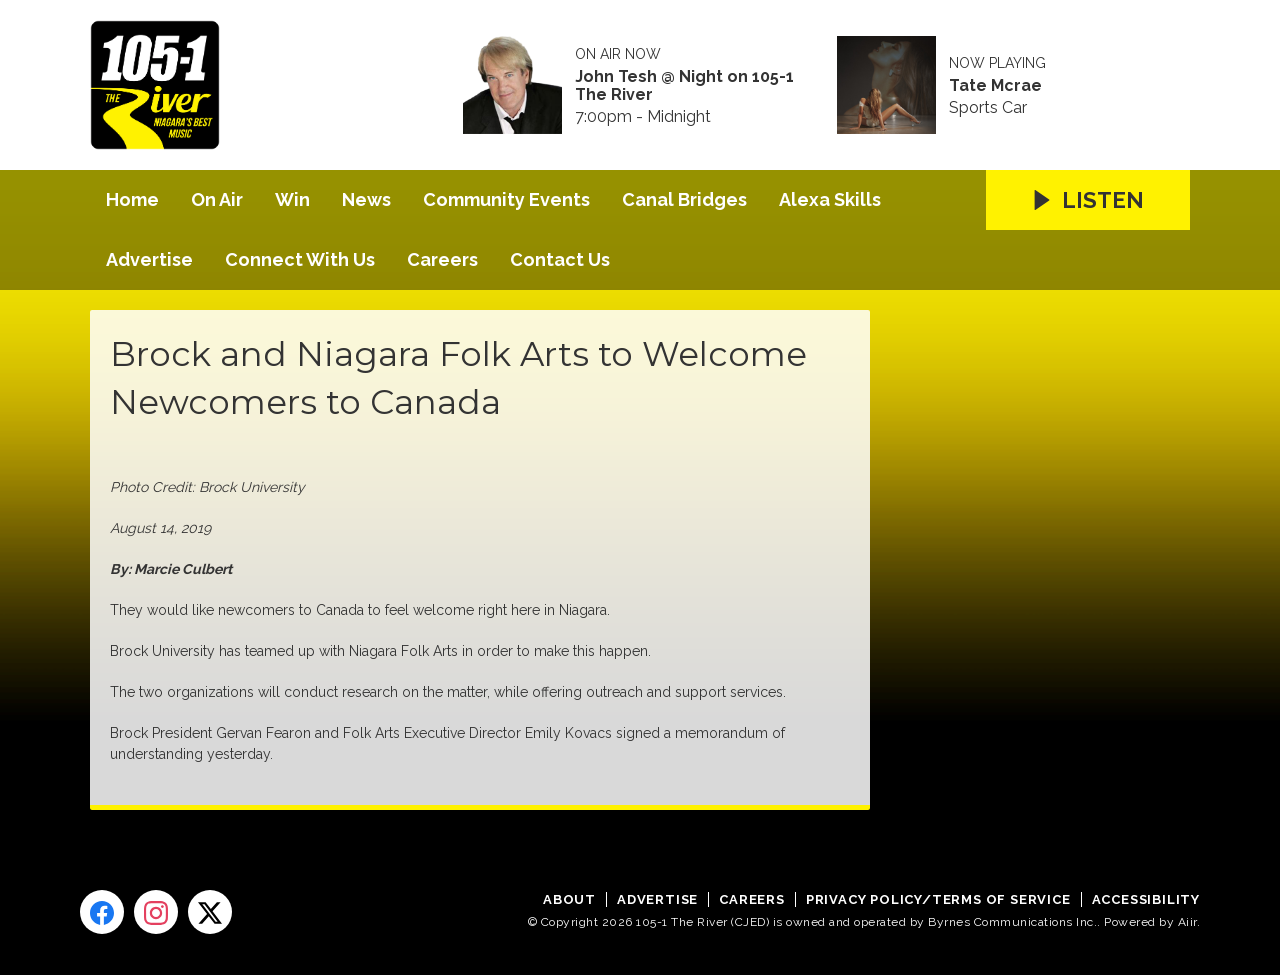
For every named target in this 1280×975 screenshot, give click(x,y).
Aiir (1187, 922)
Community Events (506, 199)
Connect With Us (300, 259)
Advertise (149, 259)
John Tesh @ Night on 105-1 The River (684, 86)
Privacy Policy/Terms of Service (938, 899)
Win (292, 199)
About (569, 899)
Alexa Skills (830, 199)
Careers (442, 259)
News (366, 199)
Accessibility (1146, 899)
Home (132, 199)
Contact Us (560, 259)
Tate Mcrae (995, 86)
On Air (217, 199)
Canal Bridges (684, 199)
